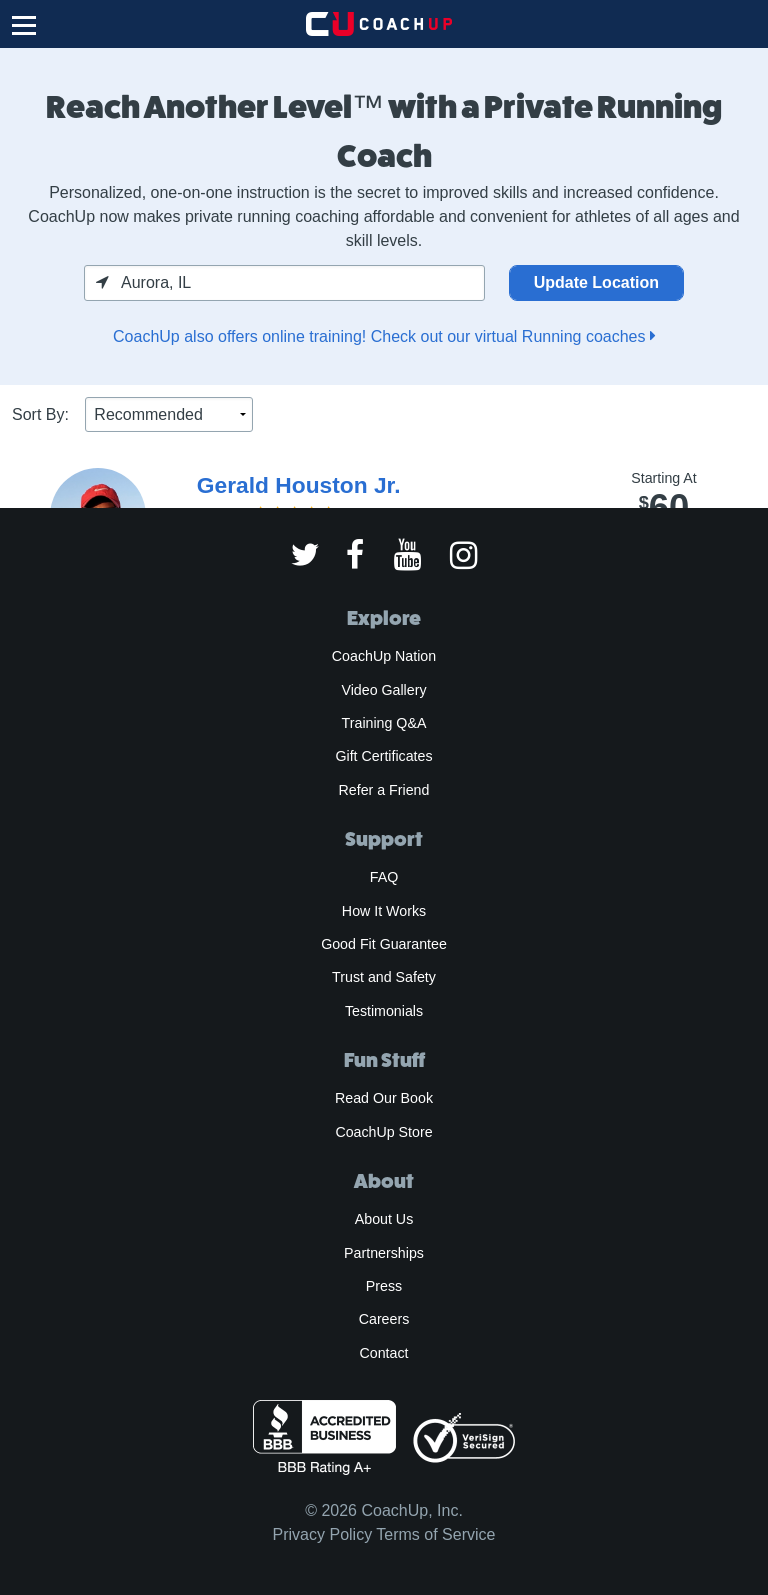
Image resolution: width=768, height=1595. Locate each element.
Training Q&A (384, 723)
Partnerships (384, 1253)
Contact (383, 1353)
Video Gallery (383, 690)
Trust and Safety (384, 977)
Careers (384, 1319)
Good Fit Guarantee (384, 944)
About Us (384, 1219)
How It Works (384, 911)
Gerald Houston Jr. (299, 485)
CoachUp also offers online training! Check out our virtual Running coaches (384, 336)
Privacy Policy (323, 1534)
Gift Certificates (383, 756)
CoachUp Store (383, 1132)
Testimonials (384, 1011)
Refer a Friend (384, 790)
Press (384, 1286)
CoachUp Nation (384, 656)
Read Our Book (384, 1098)
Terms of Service (435, 1534)
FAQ (384, 877)
